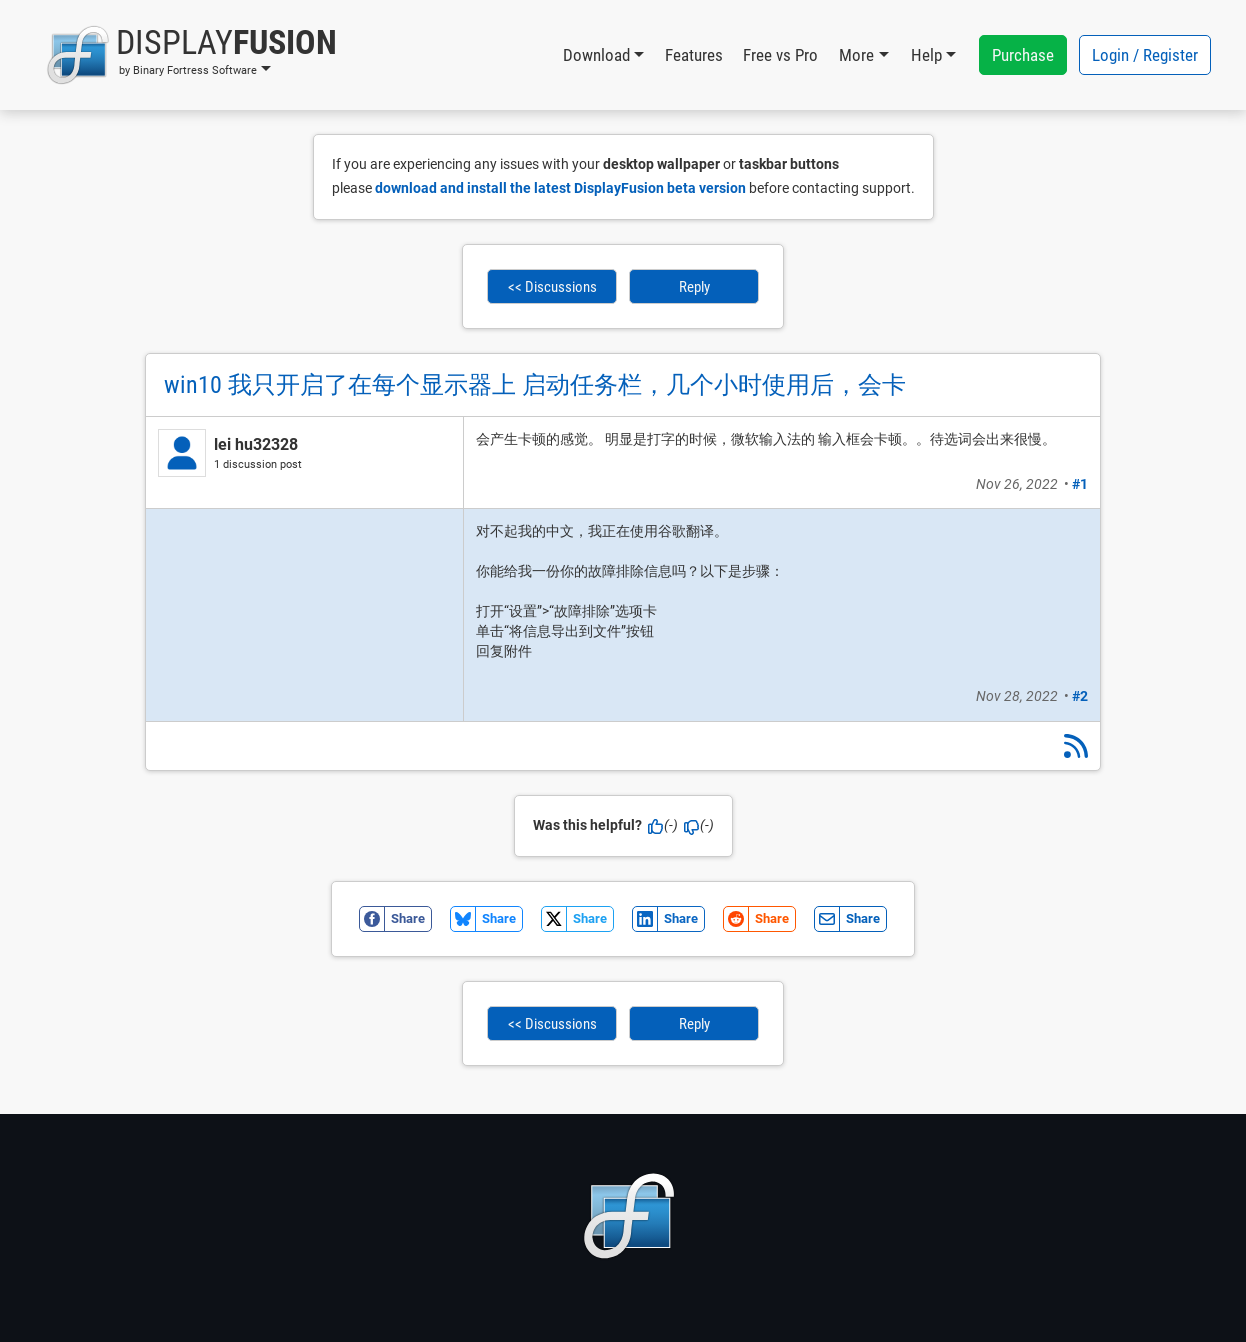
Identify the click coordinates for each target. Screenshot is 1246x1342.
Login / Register (1145, 55)
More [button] (856, 55)
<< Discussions (552, 287)
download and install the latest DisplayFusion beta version (560, 188)
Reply (694, 287)
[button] (191, 55)
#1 (1080, 484)
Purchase (1023, 55)
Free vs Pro (780, 55)
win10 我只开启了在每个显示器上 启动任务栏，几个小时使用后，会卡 (535, 385)
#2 (1080, 696)
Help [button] (926, 55)
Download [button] (596, 55)
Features (694, 55)
